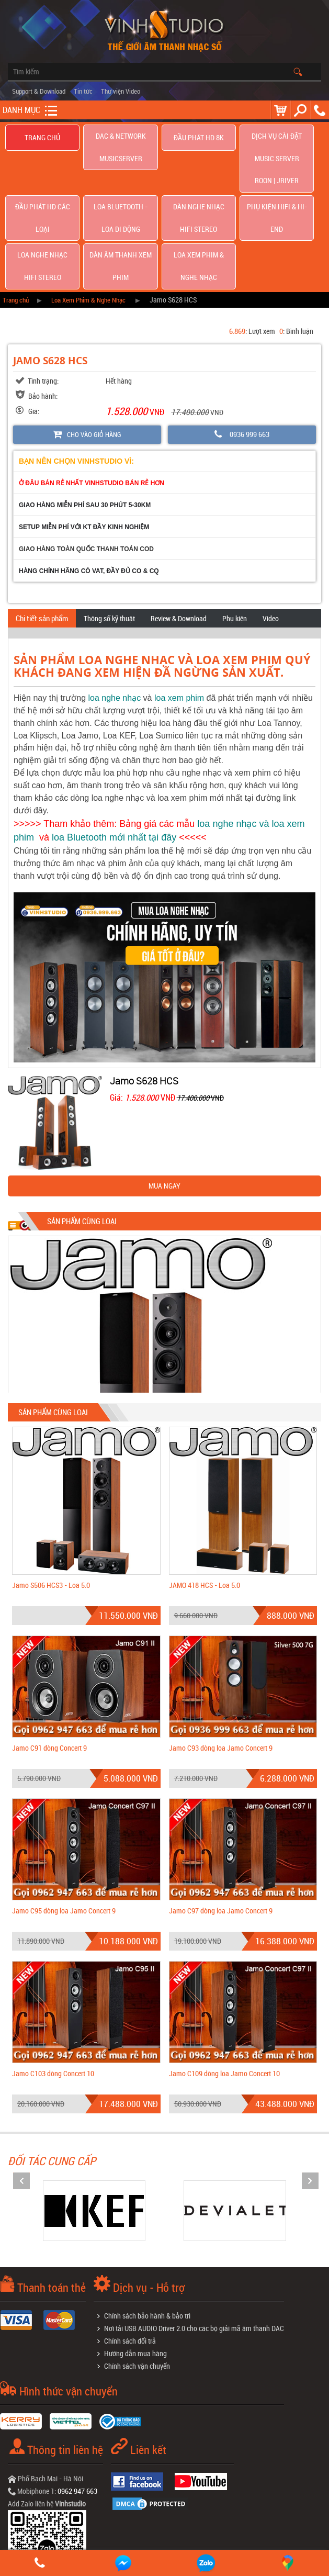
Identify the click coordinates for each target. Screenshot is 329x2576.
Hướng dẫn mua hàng (135, 2272)
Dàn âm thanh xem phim (121, 195)
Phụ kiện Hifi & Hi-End (277, 166)
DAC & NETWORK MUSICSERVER (120, 137)
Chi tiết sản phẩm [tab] (42, 537)
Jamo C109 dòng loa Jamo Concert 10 (224, 1992)
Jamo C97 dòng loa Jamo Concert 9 (221, 1829)
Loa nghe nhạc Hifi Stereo (43, 195)
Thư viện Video (120, 91)
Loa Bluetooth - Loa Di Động (120, 166)
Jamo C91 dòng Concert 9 (49, 1667)
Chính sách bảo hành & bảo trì (147, 2234)
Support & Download (38, 91)
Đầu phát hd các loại (42, 166)
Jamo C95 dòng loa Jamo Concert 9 (64, 1829)
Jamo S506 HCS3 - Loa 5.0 (51, 1504)
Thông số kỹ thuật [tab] (109, 537)
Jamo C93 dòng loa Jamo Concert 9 (221, 1667)
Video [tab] (271, 537)
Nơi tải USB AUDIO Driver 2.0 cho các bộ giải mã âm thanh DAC (194, 2247)
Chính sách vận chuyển (137, 2285)
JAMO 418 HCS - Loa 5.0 (204, 1504)
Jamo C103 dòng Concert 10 (53, 1992)
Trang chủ (42, 138)
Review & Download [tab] (179, 537)
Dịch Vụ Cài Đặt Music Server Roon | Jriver (277, 137)
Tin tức (83, 91)
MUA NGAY (164, 1105)
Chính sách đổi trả (130, 2260)
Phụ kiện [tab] (234, 537)
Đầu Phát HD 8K (198, 138)
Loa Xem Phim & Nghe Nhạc (199, 195)
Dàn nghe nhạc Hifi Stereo (199, 166)
